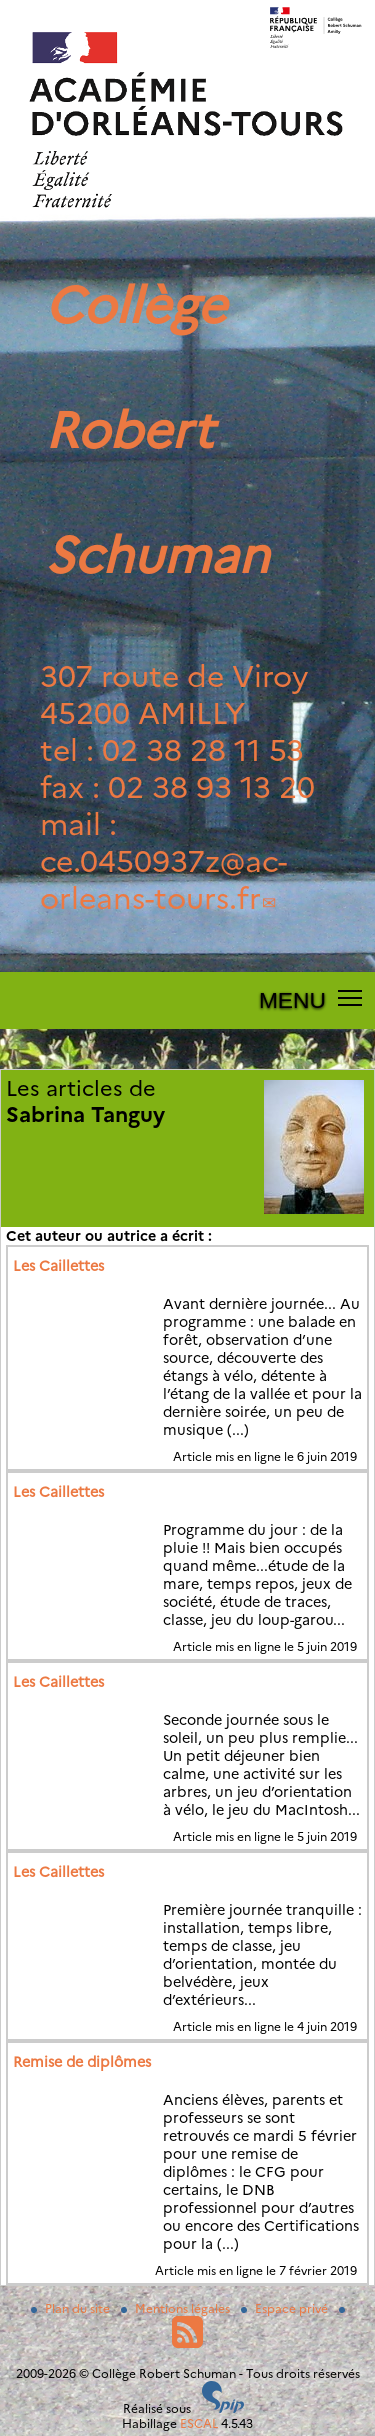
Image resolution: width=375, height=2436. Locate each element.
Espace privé (286, 2308)
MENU (292, 1000)
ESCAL (199, 2423)
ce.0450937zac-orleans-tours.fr (163, 880)
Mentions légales (177, 2308)
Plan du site (72, 2308)
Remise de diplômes (82, 2062)
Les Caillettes (58, 1266)
